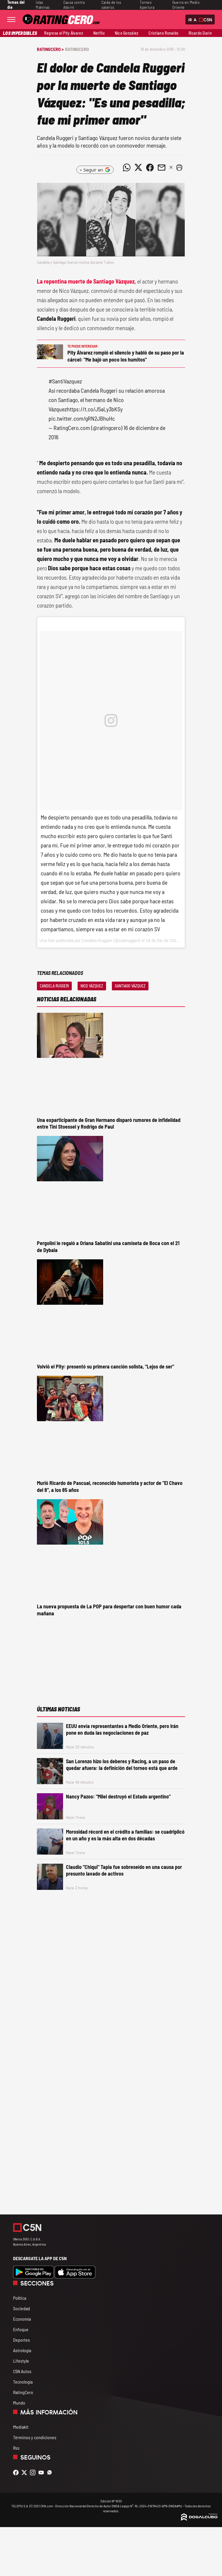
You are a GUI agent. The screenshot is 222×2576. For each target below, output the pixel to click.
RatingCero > (50, 49)
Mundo (19, 2402)
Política (19, 2298)
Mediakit (20, 2427)
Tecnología (23, 2381)
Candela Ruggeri (54, 985)
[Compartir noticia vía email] (161, 167)
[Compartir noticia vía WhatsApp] (127, 167)
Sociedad (21, 2308)
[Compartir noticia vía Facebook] (150, 167)
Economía (22, 2319)
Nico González (127, 33)
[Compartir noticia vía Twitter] (138, 167)
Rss (16, 2448)
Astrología (22, 2350)
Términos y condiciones (34, 2437)
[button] (179, 167)
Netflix (99, 33)
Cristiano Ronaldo (163, 33)
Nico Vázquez (91, 985)
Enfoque (20, 2329)
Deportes (21, 2340)
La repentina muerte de (86, 281)
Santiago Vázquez (130, 985)
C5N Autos (22, 2371)
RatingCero (77, 49)
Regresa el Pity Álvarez (63, 33)
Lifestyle (21, 2360)
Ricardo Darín (200, 33)
